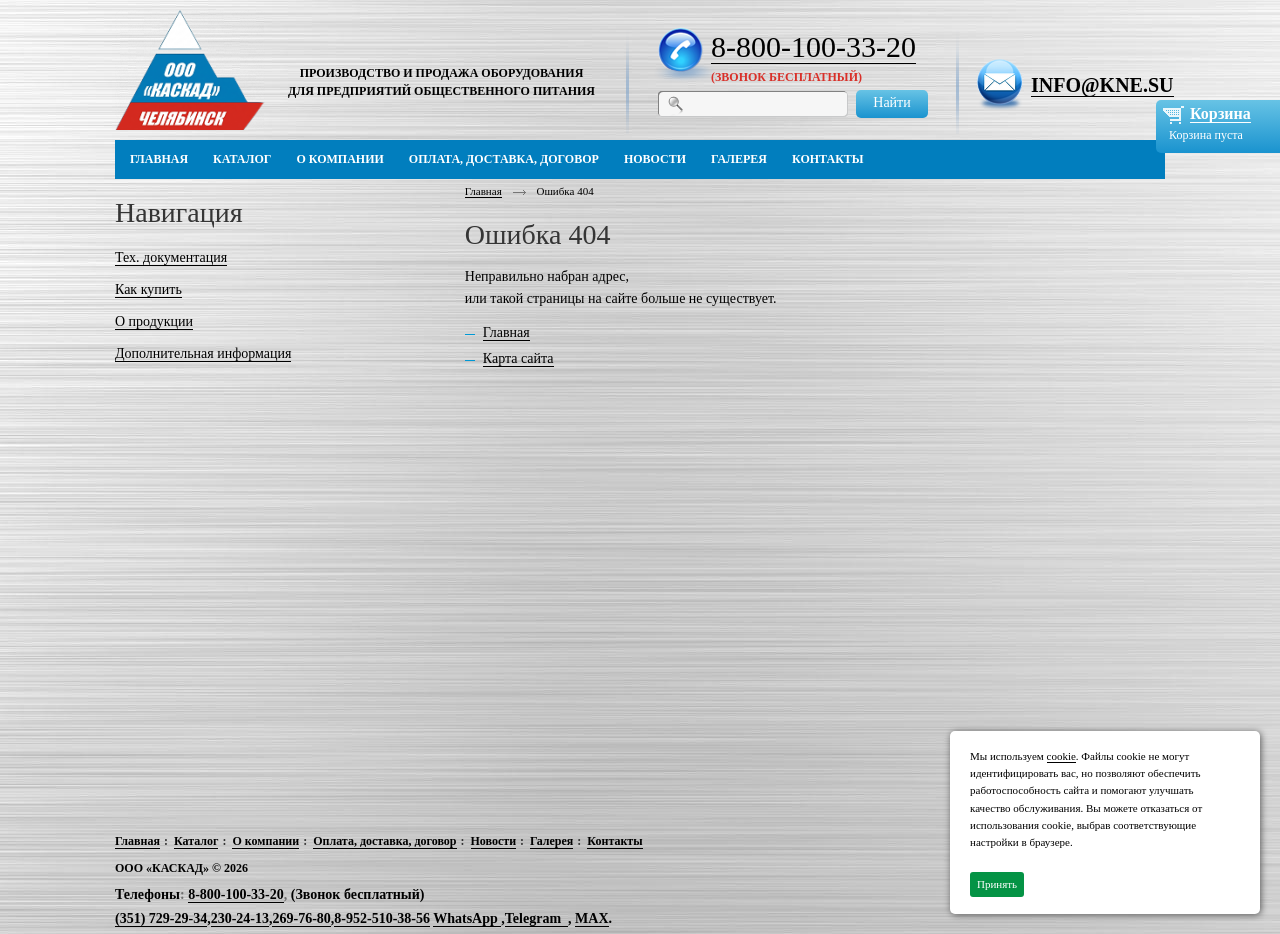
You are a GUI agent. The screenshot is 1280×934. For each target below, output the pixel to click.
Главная (483, 191)
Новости (494, 841)
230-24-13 (240, 918)
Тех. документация (171, 257)
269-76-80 (301, 918)
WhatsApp (467, 918)
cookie (1061, 756)
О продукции (154, 321)
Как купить (148, 289)
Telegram (533, 918)
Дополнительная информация (203, 353)
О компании (265, 841)
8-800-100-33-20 (813, 46)
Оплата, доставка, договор (384, 841)
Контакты (614, 841)
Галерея (551, 841)
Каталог (196, 841)
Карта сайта (518, 358)
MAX (591, 918)
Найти (891, 102)
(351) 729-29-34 (161, 918)
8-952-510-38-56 (382, 918)
